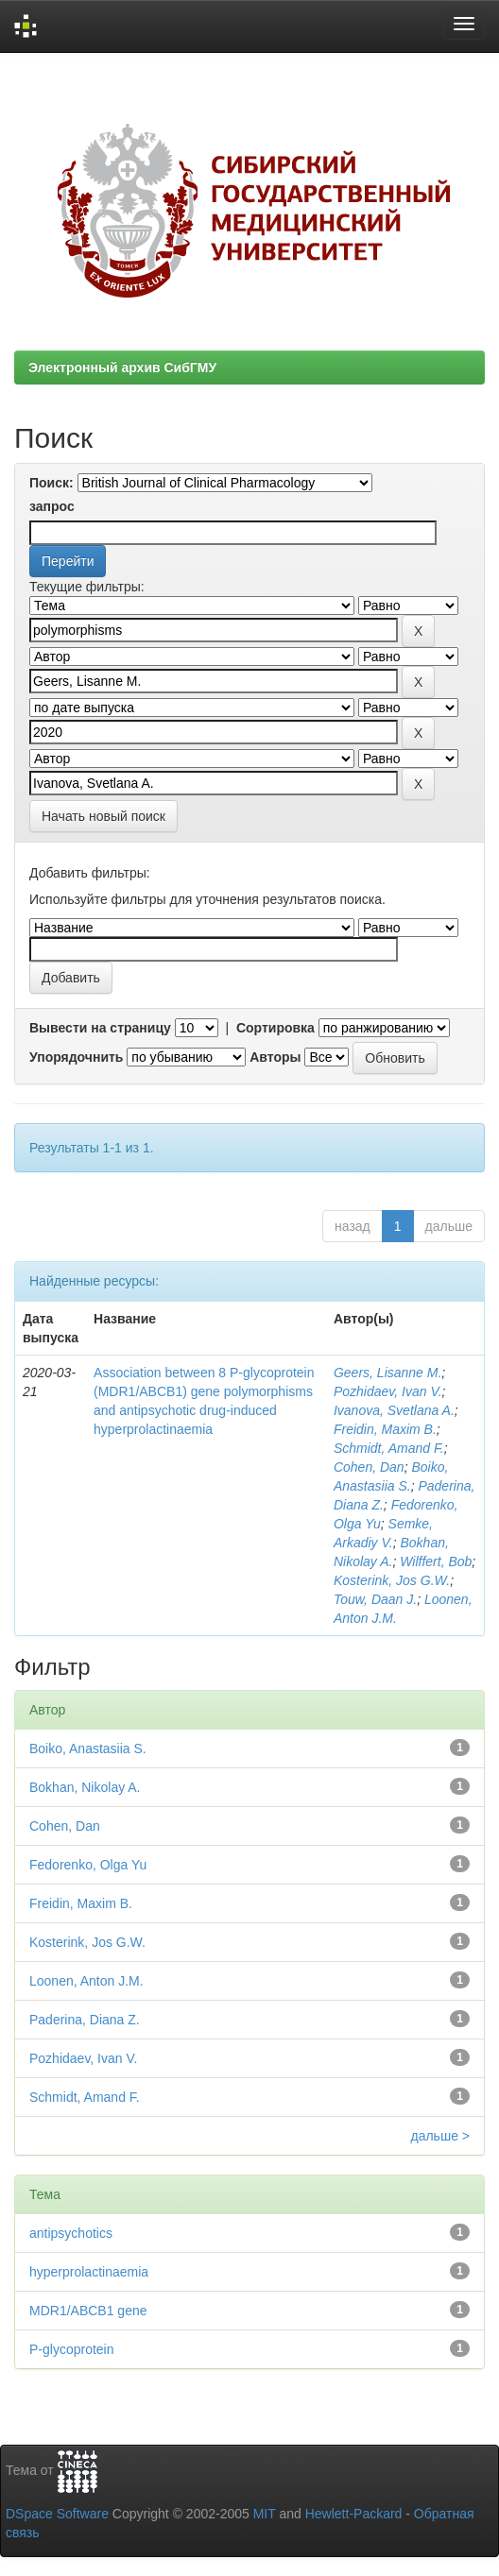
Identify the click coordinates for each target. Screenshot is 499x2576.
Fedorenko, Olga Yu (87, 1864)
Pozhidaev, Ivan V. (388, 1391)
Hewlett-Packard (354, 2513)
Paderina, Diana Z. (84, 2019)
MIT (264, 2513)
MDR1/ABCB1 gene (88, 2310)
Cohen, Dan (369, 1467)
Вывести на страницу (100, 1027)
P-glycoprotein (71, 2349)
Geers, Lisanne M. (387, 1372)
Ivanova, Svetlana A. (394, 1410)
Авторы (275, 1057)
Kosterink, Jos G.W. (392, 1580)
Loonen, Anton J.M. (86, 1980)
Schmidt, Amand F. (389, 1448)
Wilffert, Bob (436, 1561)
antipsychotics (70, 2233)
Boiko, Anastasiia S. (87, 1748)
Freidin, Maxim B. (385, 1429)
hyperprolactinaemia (88, 2271)
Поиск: (51, 482)
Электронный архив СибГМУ (122, 367)
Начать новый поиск (103, 816)
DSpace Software (57, 2513)
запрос (52, 506)
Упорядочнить (76, 1057)
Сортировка (275, 1027)
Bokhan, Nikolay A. (85, 1787)
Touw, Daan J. (375, 1599)
